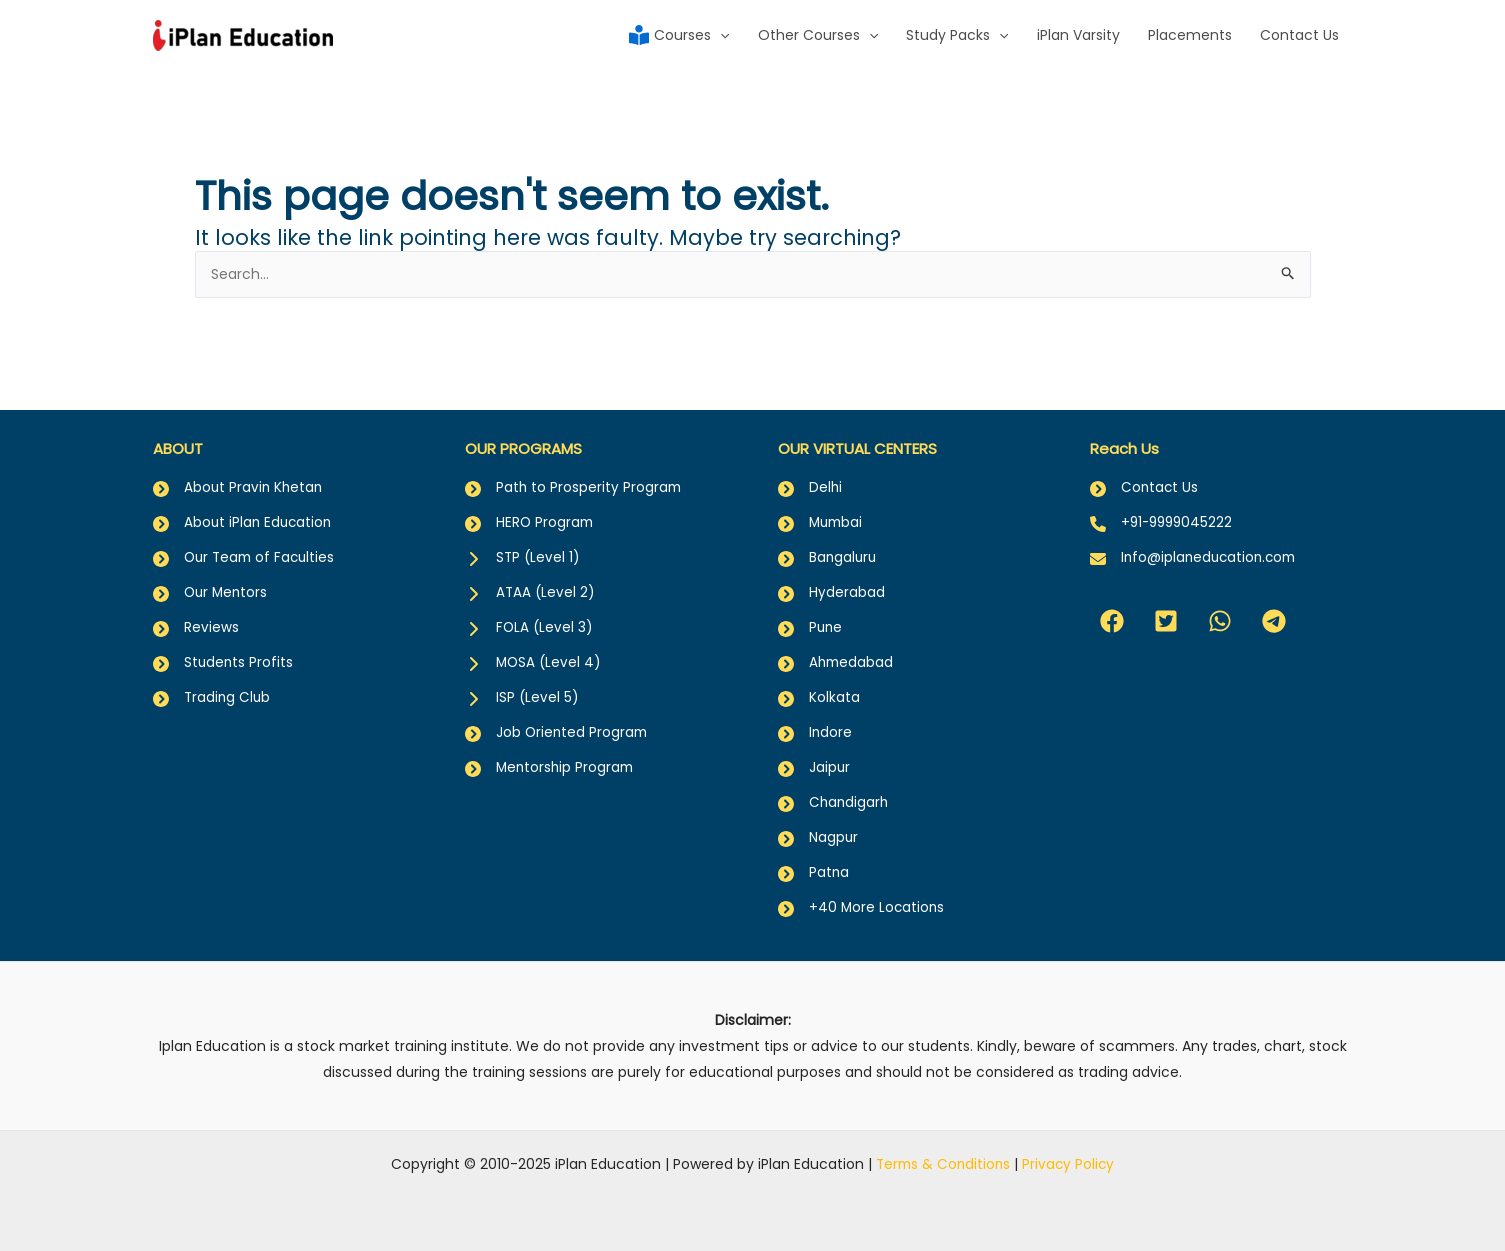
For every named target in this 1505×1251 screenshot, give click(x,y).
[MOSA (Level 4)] (534, 656)
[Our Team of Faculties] (247, 548)
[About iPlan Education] (244, 512)
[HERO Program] (530, 512)
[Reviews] (196, 620)
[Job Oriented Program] (558, 728)
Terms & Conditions (942, 1164)
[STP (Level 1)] (523, 548)
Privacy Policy (1071, 1164)
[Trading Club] (213, 692)
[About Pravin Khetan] (239, 476)
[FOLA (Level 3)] (530, 620)
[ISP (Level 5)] (522, 692)
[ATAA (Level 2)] (531, 584)
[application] (720, 35)
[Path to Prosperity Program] (574, 476)
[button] (1112, 611)
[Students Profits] (224, 656)
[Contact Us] (1145, 476)
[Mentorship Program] (551, 764)
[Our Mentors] (212, 584)
